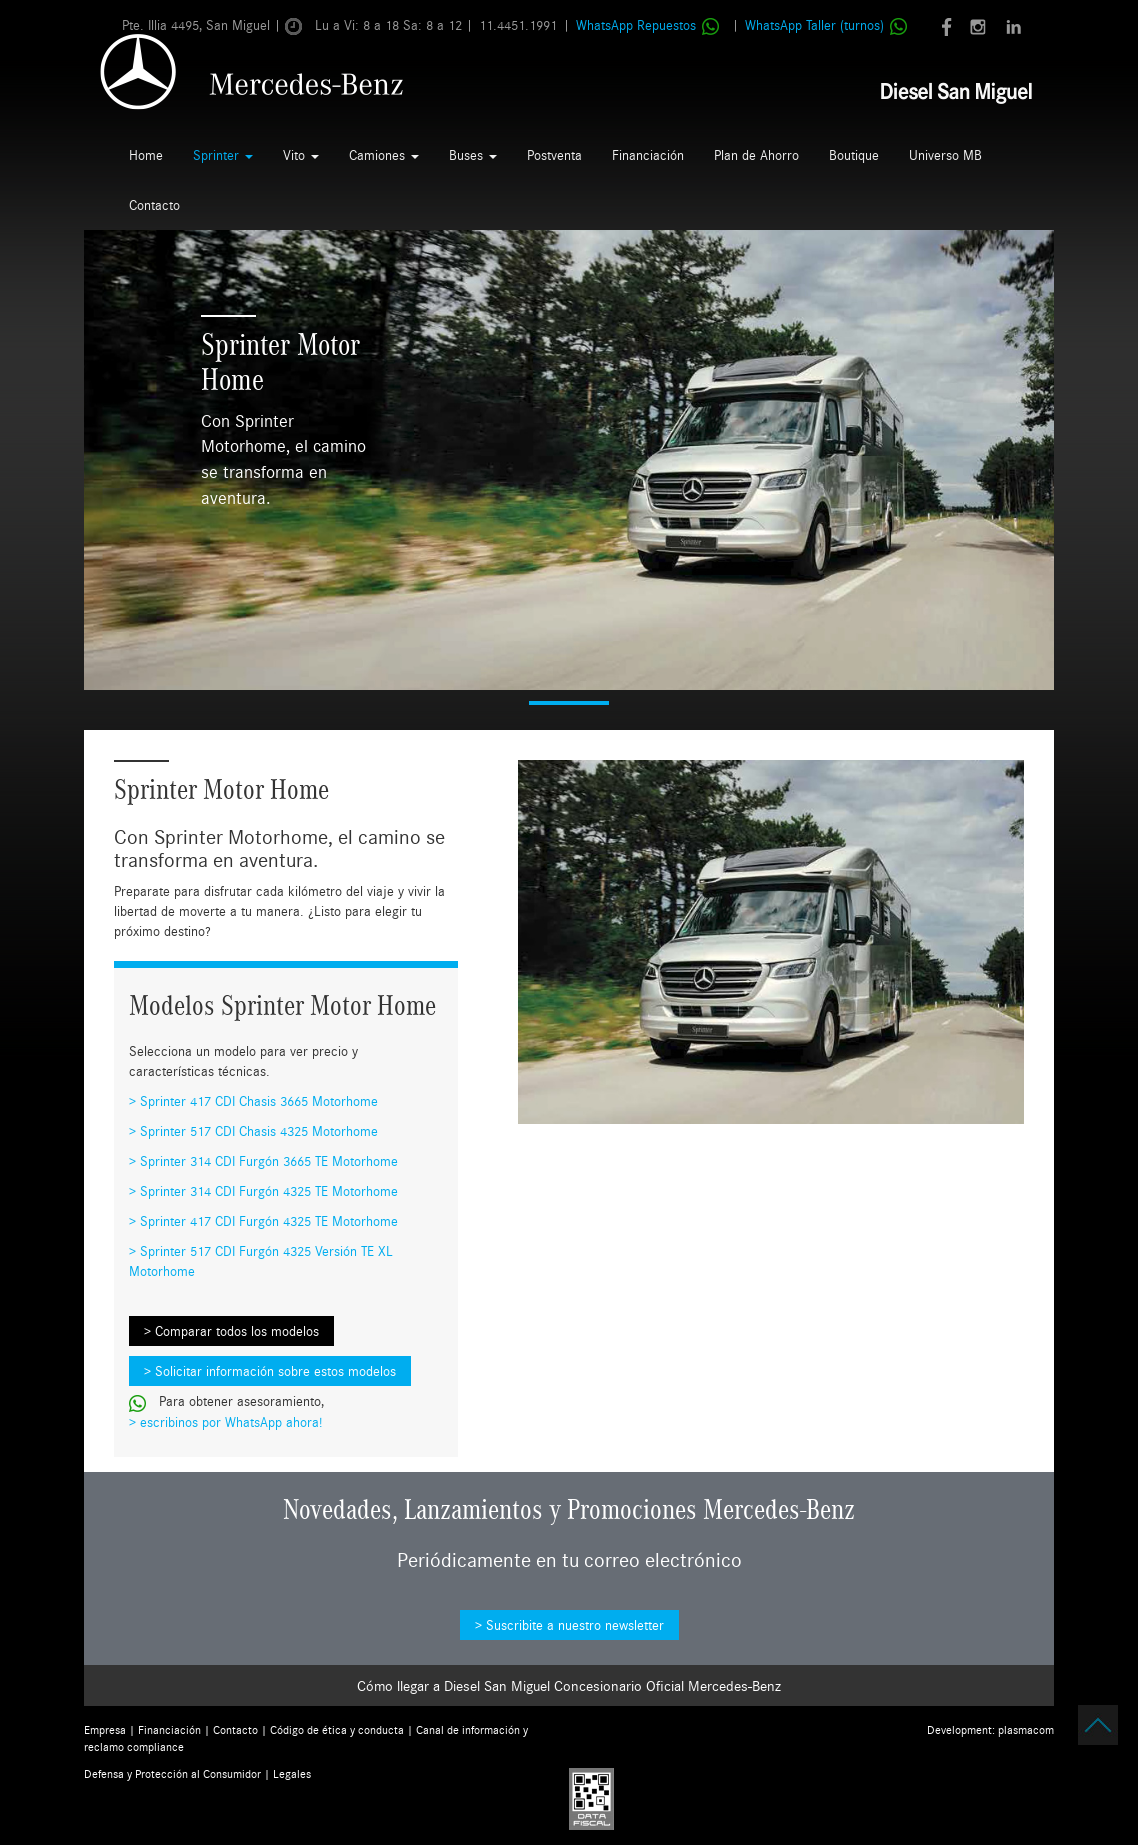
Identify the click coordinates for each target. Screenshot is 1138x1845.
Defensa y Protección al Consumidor (172, 1773)
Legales (292, 1773)
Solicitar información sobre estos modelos (275, 1371)
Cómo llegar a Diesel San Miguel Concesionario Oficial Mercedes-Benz (569, 1685)
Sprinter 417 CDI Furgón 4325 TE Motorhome (269, 1221)
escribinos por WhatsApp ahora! (231, 1422)
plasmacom (1026, 1729)
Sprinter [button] (223, 155)
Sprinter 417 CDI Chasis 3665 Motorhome (259, 1101)
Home (146, 155)
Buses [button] (473, 155)
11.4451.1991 (518, 25)
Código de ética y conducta (337, 1729)
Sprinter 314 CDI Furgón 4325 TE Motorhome (269, 1191)
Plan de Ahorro (756, 155)
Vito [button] (301, 155)
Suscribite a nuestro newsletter (575, 1625)
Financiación (648, 155)
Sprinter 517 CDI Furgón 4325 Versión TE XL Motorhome (261, 1261)
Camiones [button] (384, 155)
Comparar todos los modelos (237, 1331)
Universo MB (945, 155)
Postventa (554, 155)
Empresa (105, 1729)
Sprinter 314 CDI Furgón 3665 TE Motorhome (269, 1161)
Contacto (154, 205)
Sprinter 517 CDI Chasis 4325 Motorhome (259, 1131)
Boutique (854, 155)
